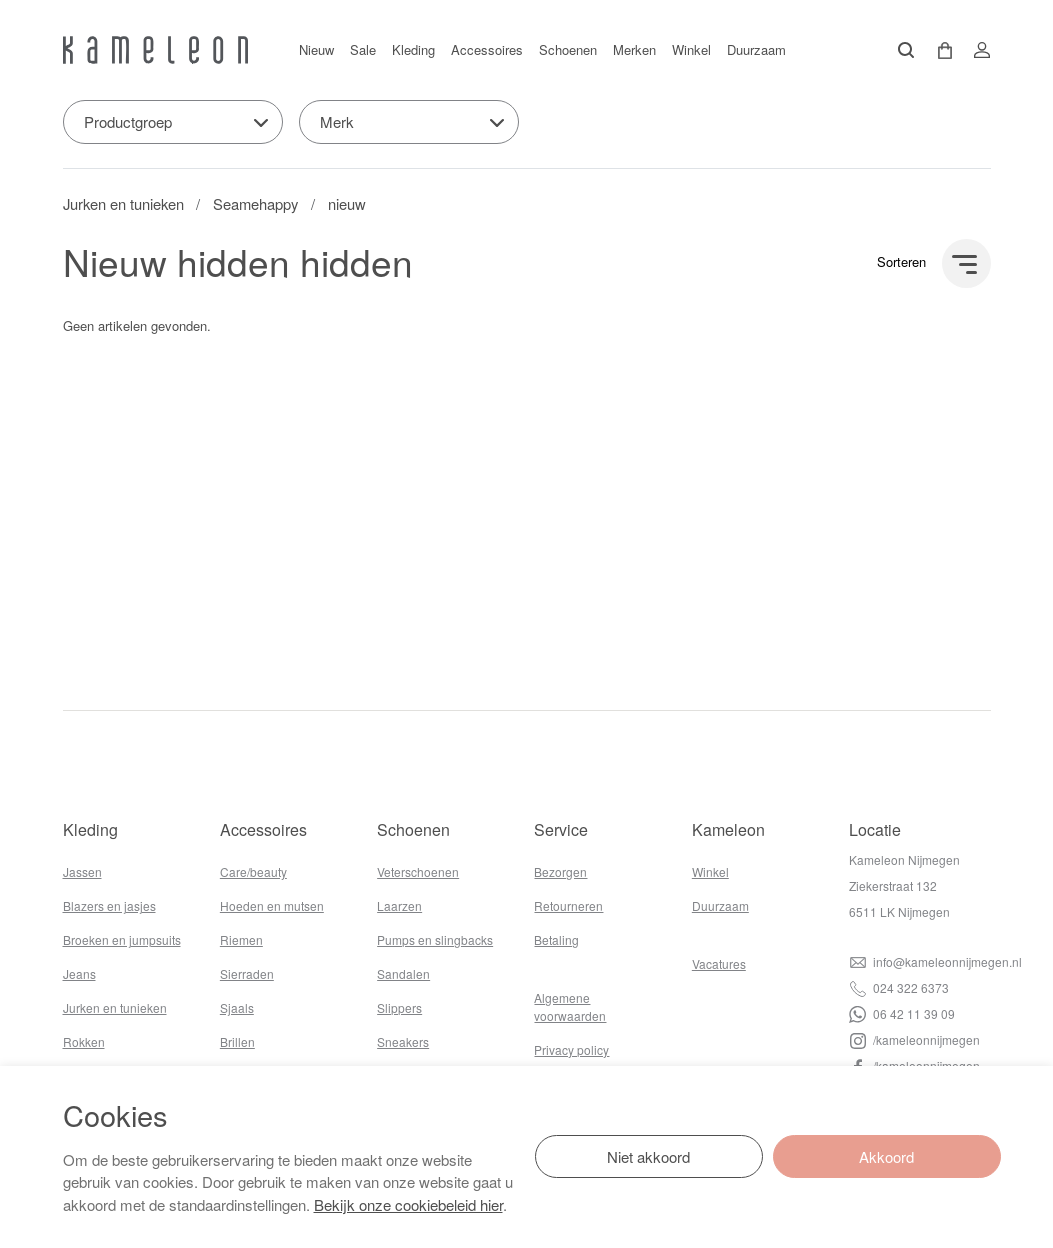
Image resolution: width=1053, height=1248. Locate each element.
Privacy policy (571, 1049)
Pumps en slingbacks (435, 939)
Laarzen (399, 905)
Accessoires (487, 49)
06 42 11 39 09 (902, 1013)
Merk (337, 121)
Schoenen (568, 49)
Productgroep (128, 121)
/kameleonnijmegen (914, 1039)
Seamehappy (255, 203)
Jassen (82, 871)
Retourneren (568, 905)
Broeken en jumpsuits (122, 939)
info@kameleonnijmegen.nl (935, 961)
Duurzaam (756, 49)
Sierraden (247, 973)
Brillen (237, 1041)
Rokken (84, 1041)
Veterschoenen (418, 871)
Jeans (79, 973)
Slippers (399, 1007)
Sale (363, 49)
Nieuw (316, 49)
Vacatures (719, 963)
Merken (634, 49)
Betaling (556, 939)
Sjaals (237, 1007)
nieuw (347, 203)
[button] (938, 50)
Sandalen (403, 973)
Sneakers (403, 1041)
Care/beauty (253, 871)
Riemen (241, 939)
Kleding (413, 49)
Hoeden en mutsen (272, 905)
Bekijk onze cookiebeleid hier (408, 1204)
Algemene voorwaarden (570, 1006)
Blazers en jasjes (109, 905)
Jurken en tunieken (123, 203)
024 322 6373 (899, 987)
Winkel (691, 49)
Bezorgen (560, 871)
